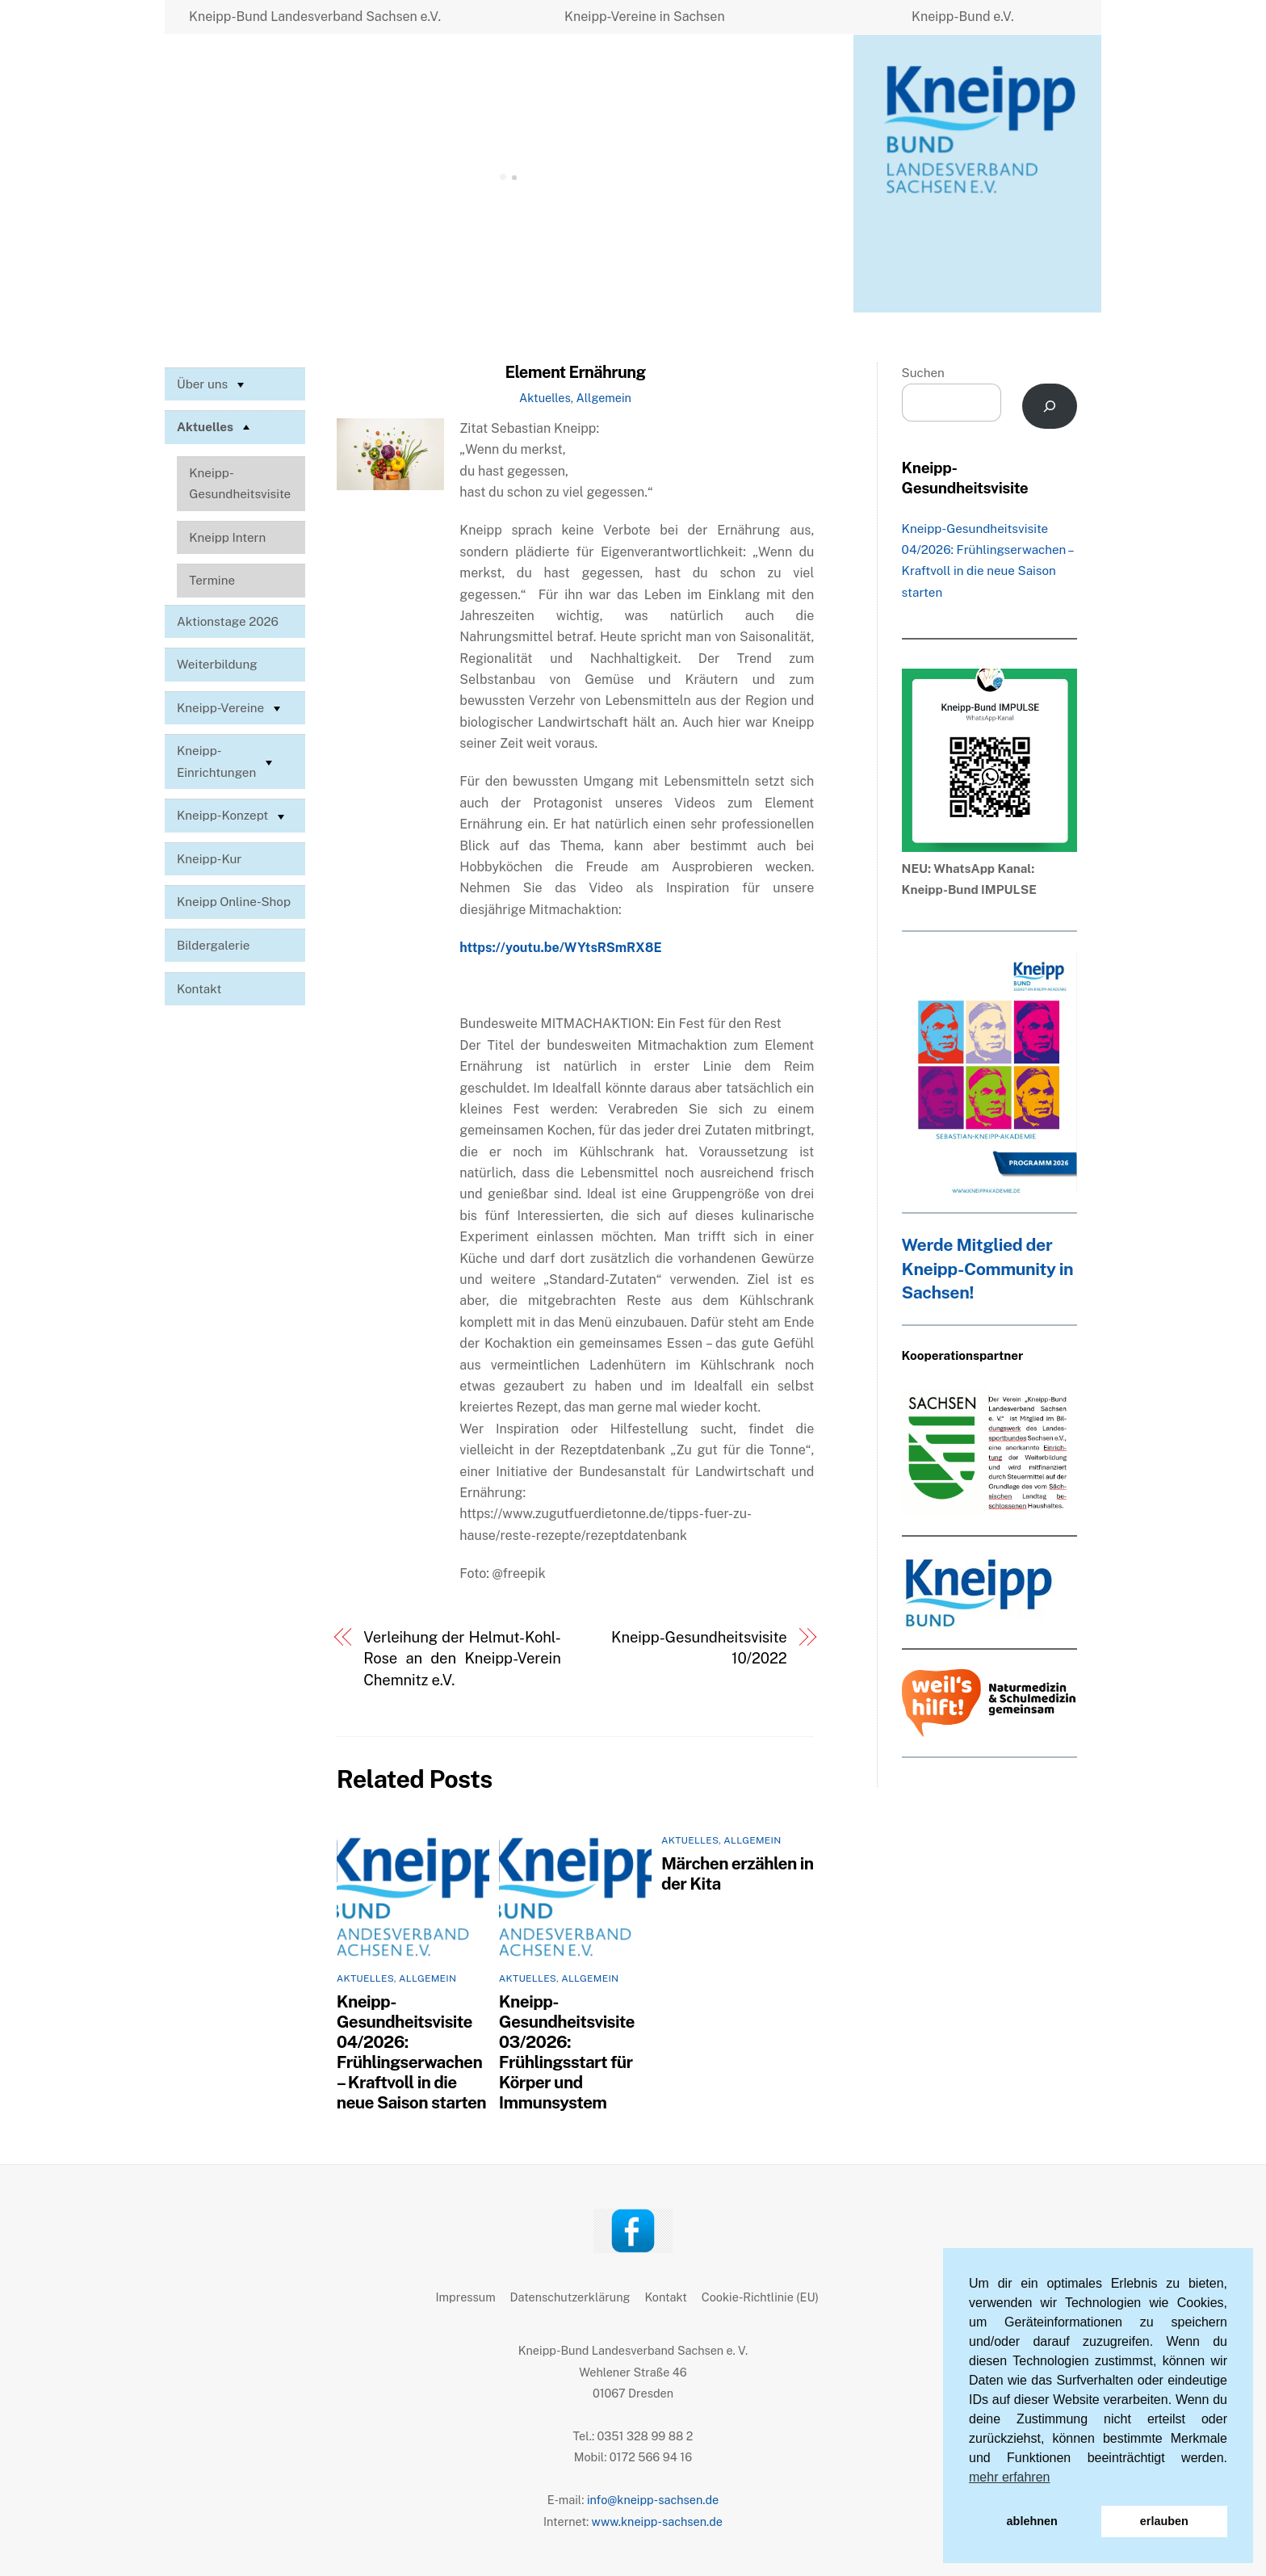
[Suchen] (1050, 406)
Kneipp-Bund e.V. (963, 16)
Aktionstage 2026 (228, 621)
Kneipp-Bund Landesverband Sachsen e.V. (315, 16)
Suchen (923, 373)
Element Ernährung (575, 372)
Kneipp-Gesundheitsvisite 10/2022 (699, 1648)
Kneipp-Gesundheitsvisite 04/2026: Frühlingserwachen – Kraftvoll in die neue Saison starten (411, 2051)
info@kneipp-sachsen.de (653, 2500)
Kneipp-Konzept (232, 816)
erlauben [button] (1164, 2521)
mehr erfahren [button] (1009, 2477)
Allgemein (603, 398)
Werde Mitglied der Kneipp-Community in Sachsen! (988, 1269)
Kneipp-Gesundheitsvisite (240, 483)
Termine (212, 580)
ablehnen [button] (1032, 2521)
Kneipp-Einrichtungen (226, 761)
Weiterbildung (217, 664)
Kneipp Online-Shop (234, 901)
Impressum (466, 2297)
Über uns (212, 384)
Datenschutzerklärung (570, 2297)
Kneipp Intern (227, 537)
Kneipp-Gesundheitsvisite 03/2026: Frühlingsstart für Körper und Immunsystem (567, 2051)
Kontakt (199, 989)
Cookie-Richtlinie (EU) (760, 2297)
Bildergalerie (213, 945)
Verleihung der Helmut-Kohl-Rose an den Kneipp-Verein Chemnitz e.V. (461, 1659)
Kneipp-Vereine (230, 708)
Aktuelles (545, 398)
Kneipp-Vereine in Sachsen (644, 16)
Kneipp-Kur (209, 859)
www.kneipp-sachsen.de (657, 2521)
